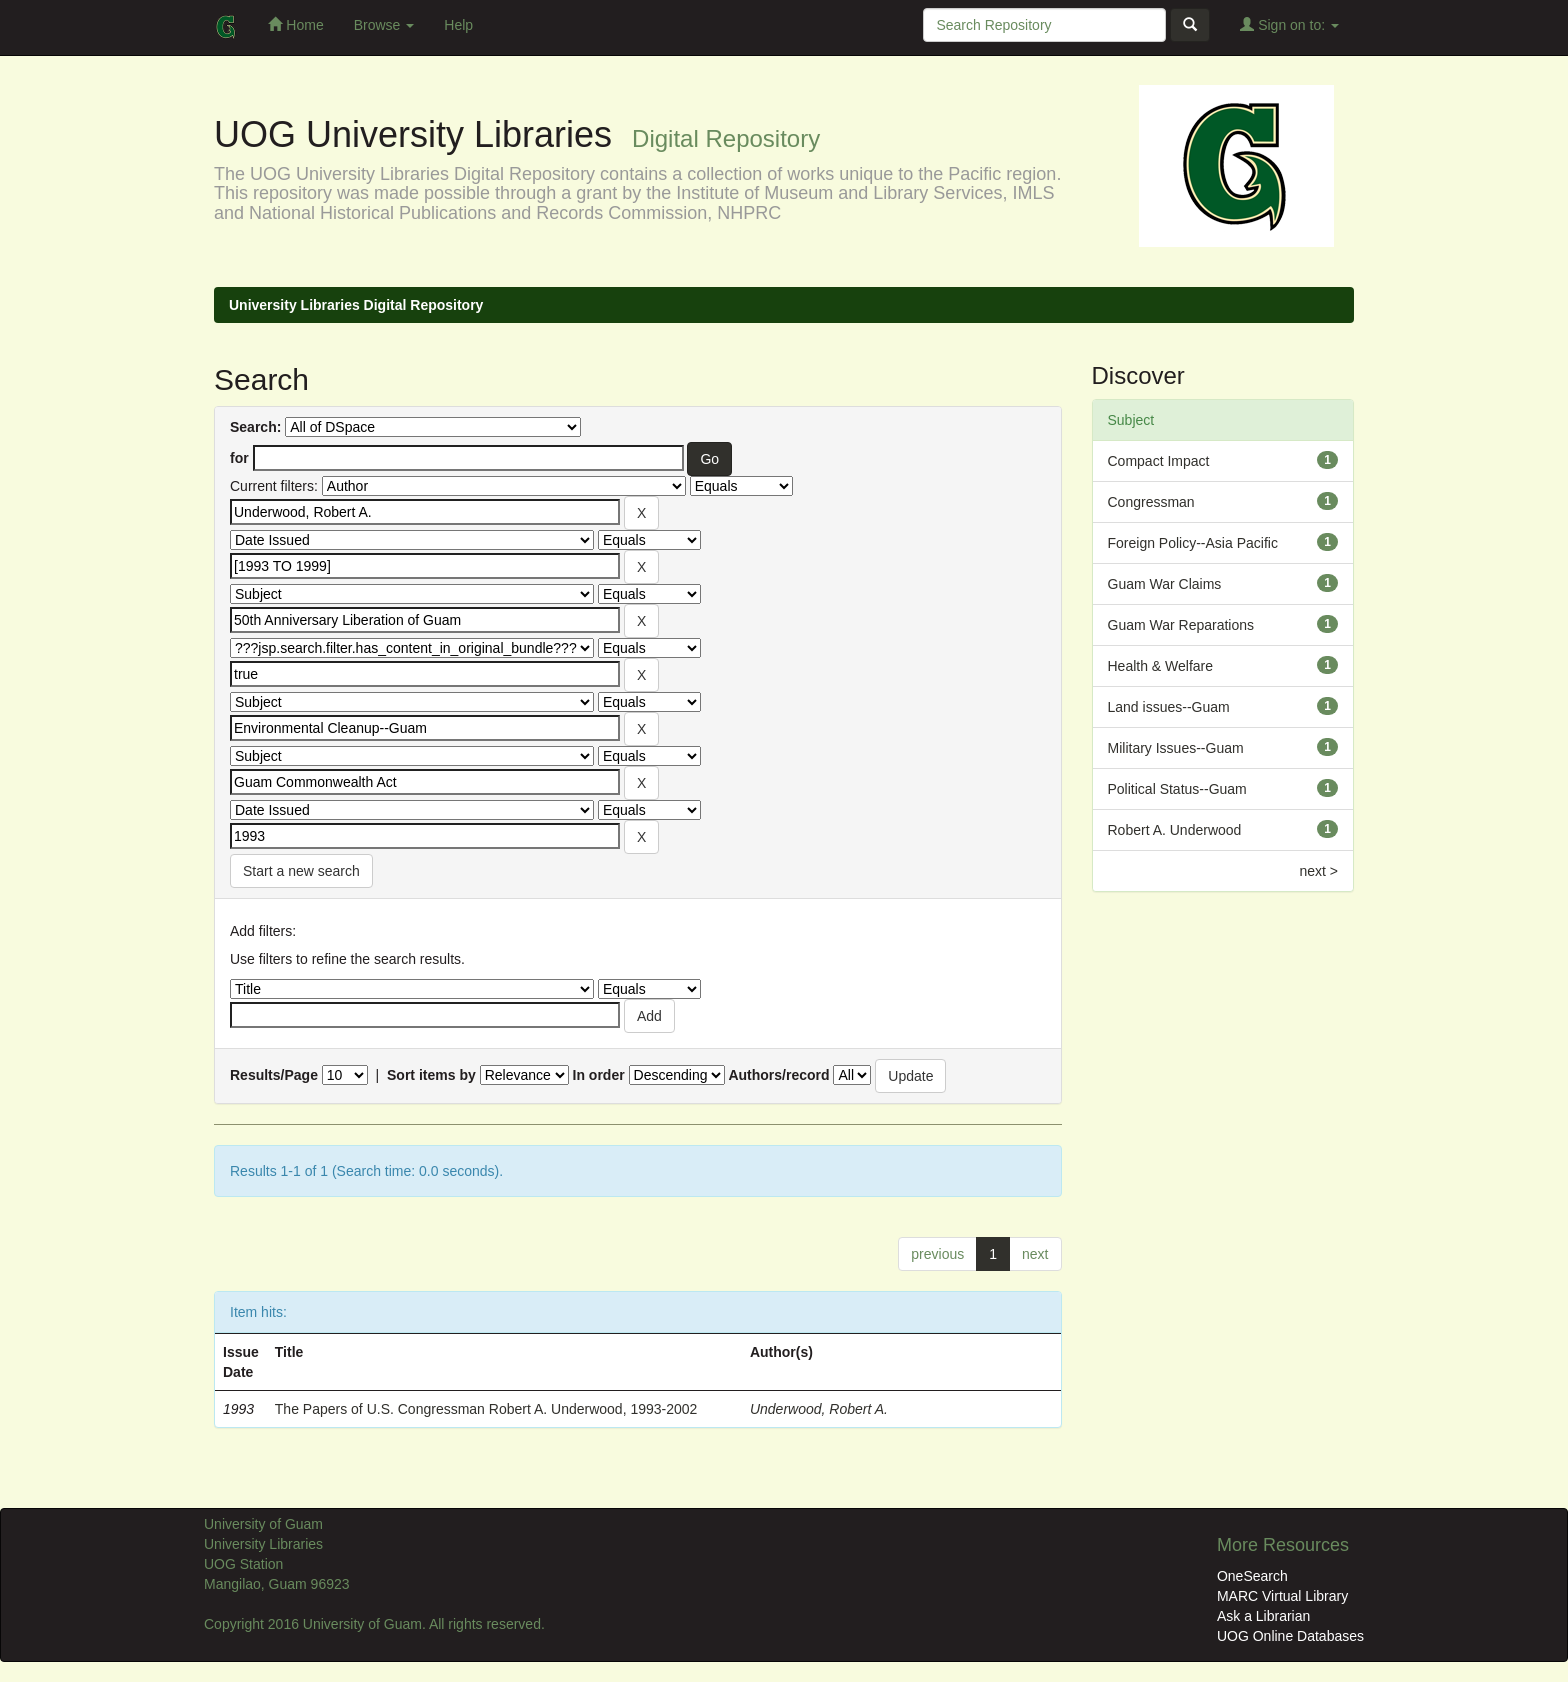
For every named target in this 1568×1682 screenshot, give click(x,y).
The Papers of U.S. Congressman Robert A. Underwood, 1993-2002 (486, 1409)
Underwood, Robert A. (819, 1409)
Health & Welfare (1161, 666)
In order (599, 1075)
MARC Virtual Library (1282, 1596)
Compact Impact (1159, 461)
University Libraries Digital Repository (356, 305)
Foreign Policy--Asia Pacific (1193, 543)
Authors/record (778, 1075)
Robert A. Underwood (1175, 830)
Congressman (1151, 502)
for (239, 458)
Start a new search (301, 871)
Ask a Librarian (1263, 1616)
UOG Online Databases (1290, 1636)
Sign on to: (1289, 24)
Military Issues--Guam (1176, 748)
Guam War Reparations (1181, 625)
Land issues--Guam (1169, 707)
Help (458, 25)
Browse (384, 25)
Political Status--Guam (1177, 789)
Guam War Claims (1165, 584)
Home (295, 24)
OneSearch (1252, 1576)
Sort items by (431, 1075)
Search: (255, 427)
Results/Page (274, 1075)
